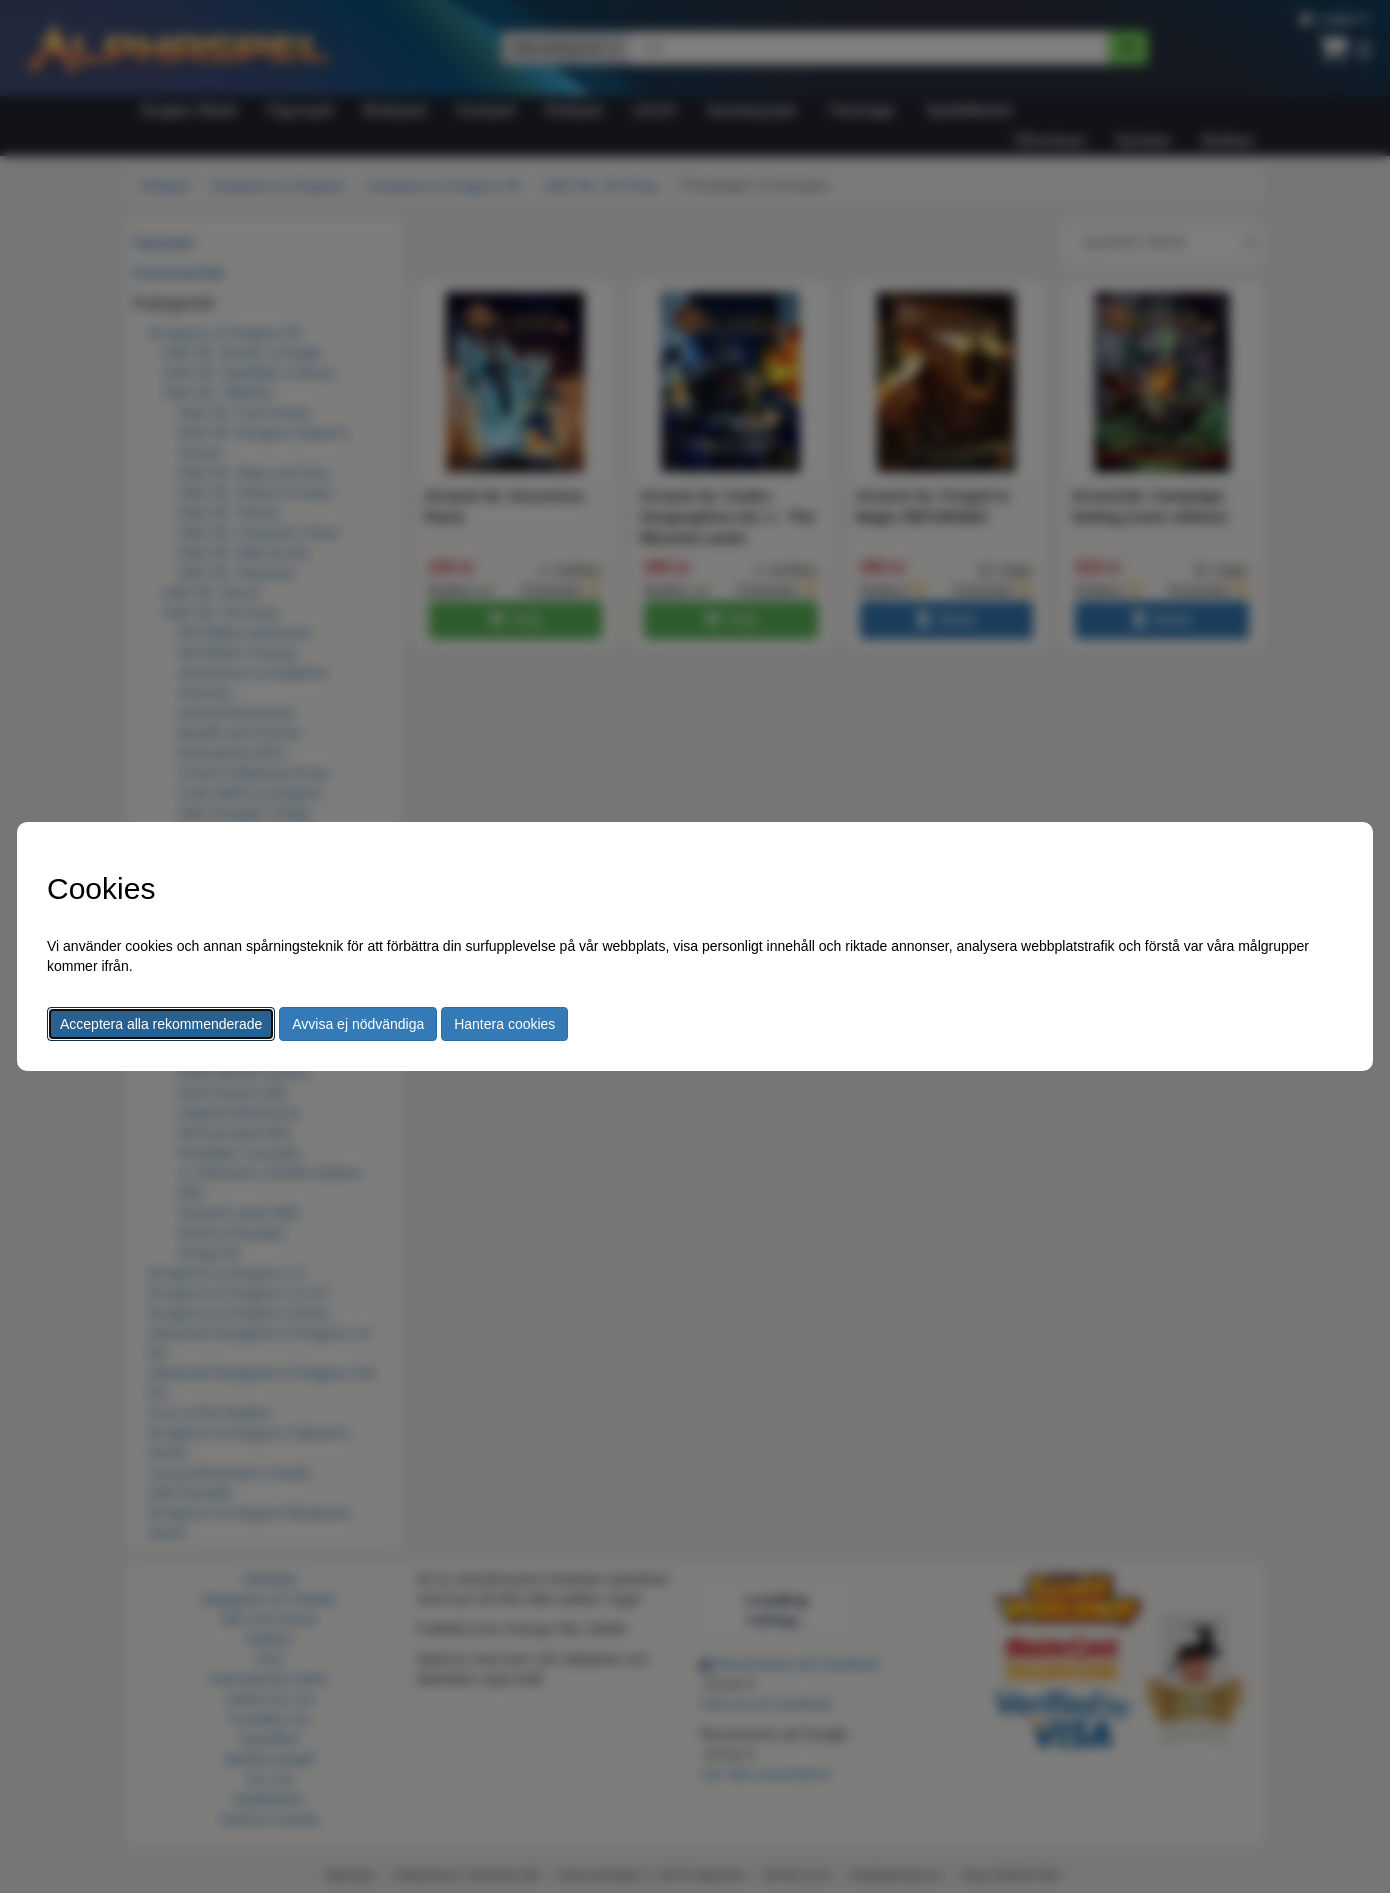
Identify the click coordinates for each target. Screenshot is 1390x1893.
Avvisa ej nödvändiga (358, 1024)
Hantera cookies (504, 1024)
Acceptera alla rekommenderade (161, 1024)
